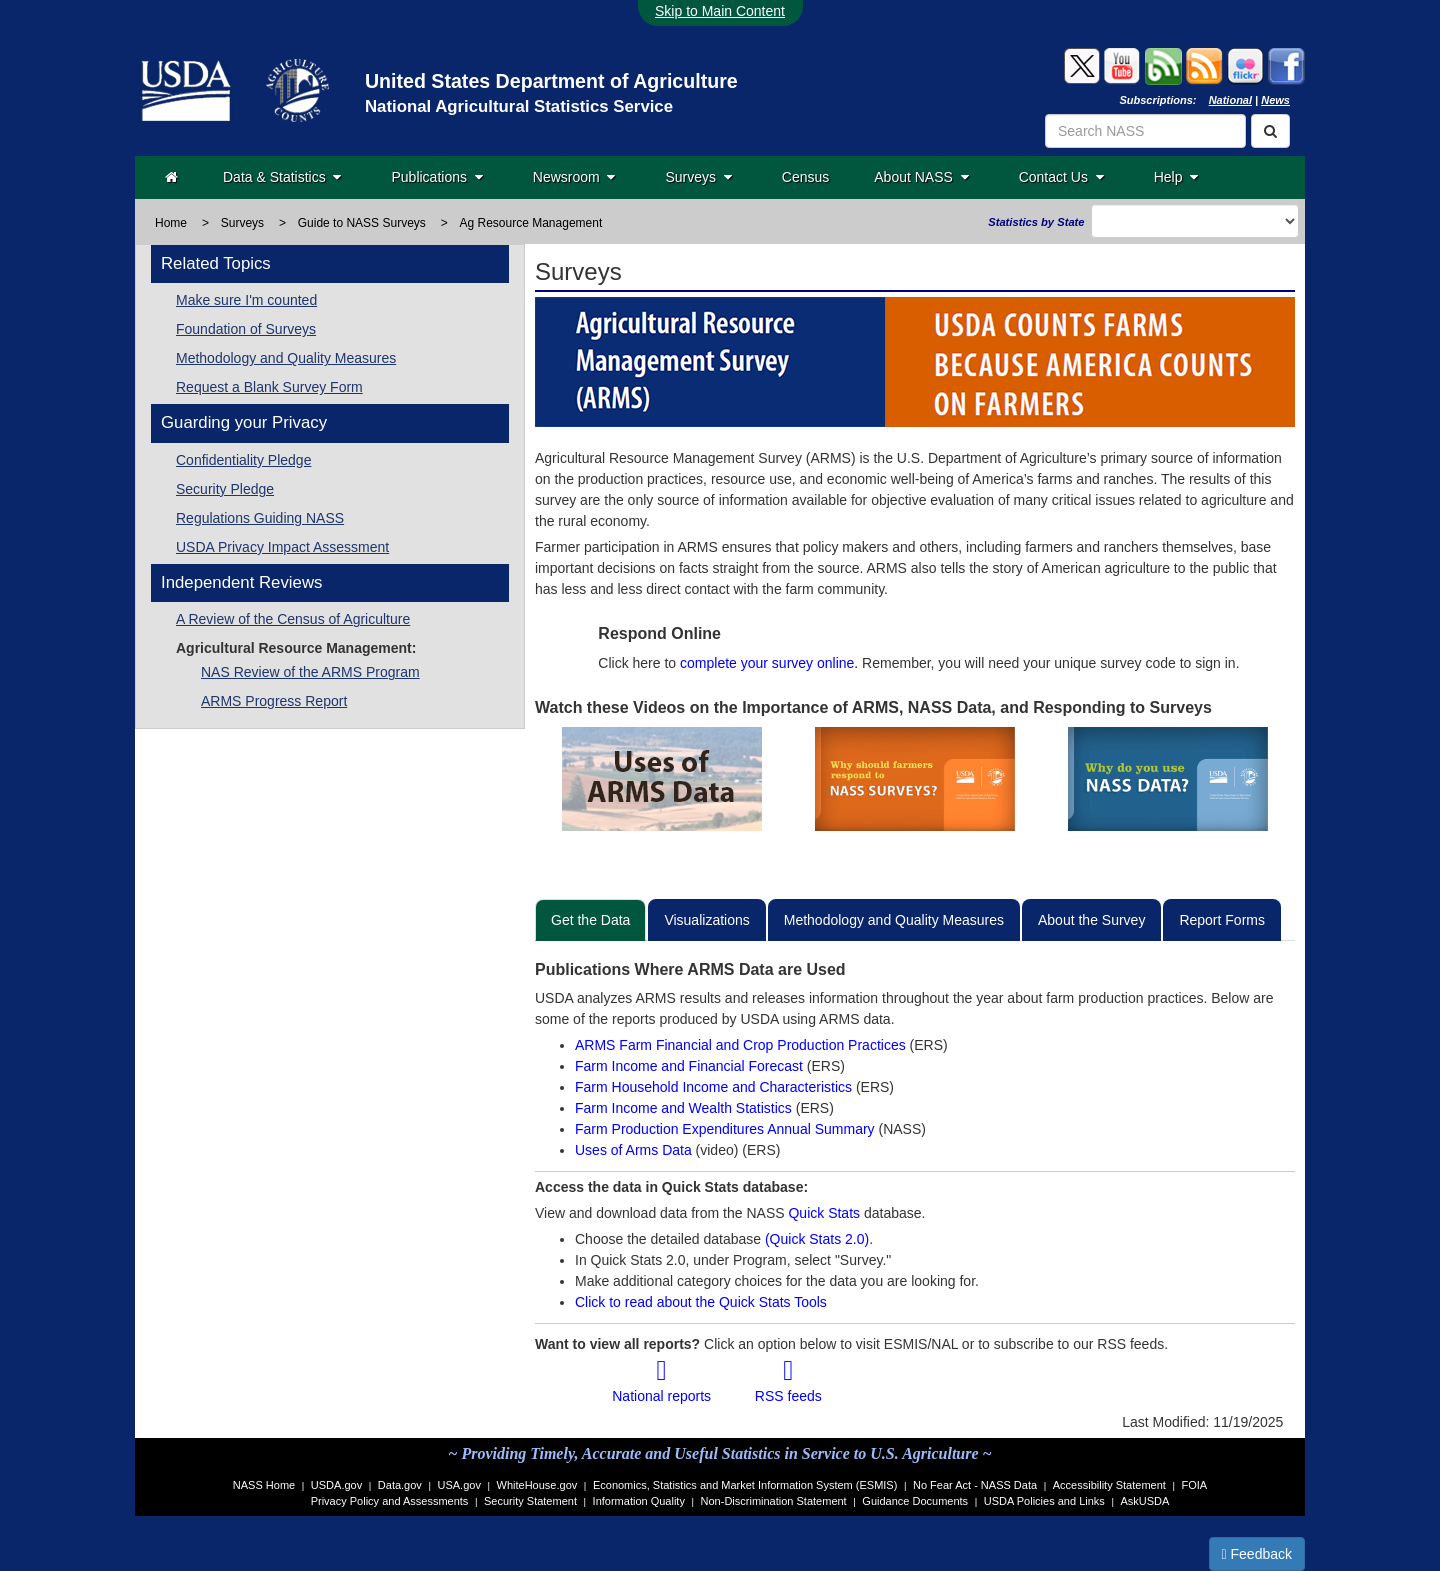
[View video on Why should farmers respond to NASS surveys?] (914, 779)
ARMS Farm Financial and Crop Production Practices (742, 1045)
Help (1176, 177)
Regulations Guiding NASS (260, 518)
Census (805, 177)
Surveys (698, 177)
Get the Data (590, 920)
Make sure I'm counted (246, 300)
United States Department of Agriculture (551, 81)
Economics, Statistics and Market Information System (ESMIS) (745, 1485)
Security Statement (530, 1501)
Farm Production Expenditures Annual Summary (726, 1129)
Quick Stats (824, 1213)
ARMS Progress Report (274, 701)
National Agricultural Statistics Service (519, 106)
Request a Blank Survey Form (269, 387)
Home (171, 223)
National (1230, 100)
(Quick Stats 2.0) (817, 1239)
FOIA (1195, 1485)
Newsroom (574, 177)
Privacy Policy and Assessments (390, 1501)
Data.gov (400, 1485)
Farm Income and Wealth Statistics (685, 1108)
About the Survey (1091, 920)
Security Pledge (225, 489)
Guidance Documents (915, 1501)
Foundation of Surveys (246, 329)
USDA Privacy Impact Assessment (282, 547)
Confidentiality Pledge (243, 460)
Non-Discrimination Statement (774, 1501)
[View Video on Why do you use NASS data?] (1168, 779)
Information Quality (639, 1501)
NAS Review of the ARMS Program (310, 672)
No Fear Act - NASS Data (975, 1485)
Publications (436, 177)
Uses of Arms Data (635, 1150)
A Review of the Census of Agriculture (293, 619)
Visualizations (706, 920)
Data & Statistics (282, 177)
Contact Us (1061, 177)
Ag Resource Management (531, 223)
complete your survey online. (769, 663)
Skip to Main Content (720, 11)
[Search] (1270, 131)
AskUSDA (1144, 1501)
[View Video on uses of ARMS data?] (661, 779)
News (1275, 100)
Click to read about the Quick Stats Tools (701, 1302)
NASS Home (264, 1485)
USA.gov (459, 1485)
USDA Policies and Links (1044, 1501)
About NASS (921, 177)
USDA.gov (336, 1485)
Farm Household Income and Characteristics (715, 1087)
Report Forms (1222, 920)
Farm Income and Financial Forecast (689, 1066)
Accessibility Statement (1109, 1485)
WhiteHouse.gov (537, 1485)
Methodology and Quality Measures (286, 358)
